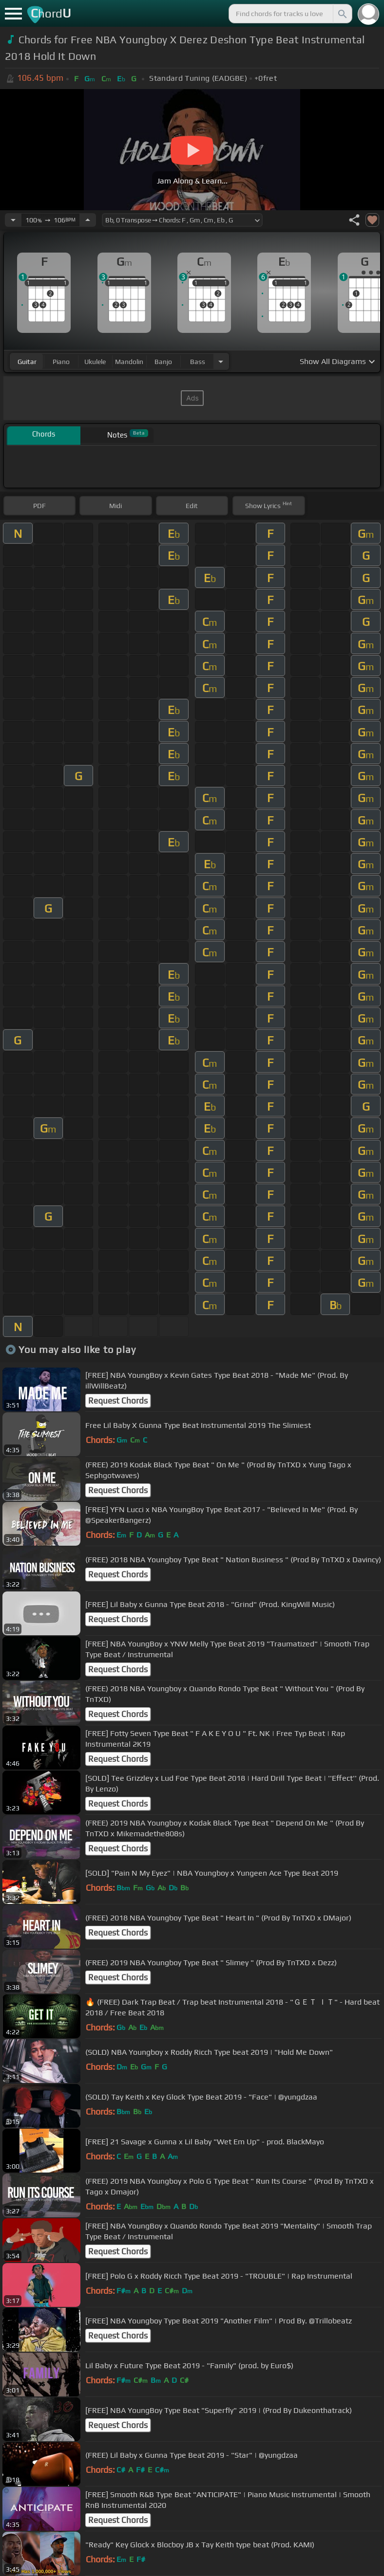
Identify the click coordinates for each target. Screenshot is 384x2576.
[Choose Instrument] (220, 361)
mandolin (129, 361)
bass (197, 361)
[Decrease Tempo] (13, 220)
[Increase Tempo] (87, 220)
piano (61, 361)
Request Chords (118, 1401)
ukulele (95, 361)
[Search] (341, 13)
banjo (163, 361)
